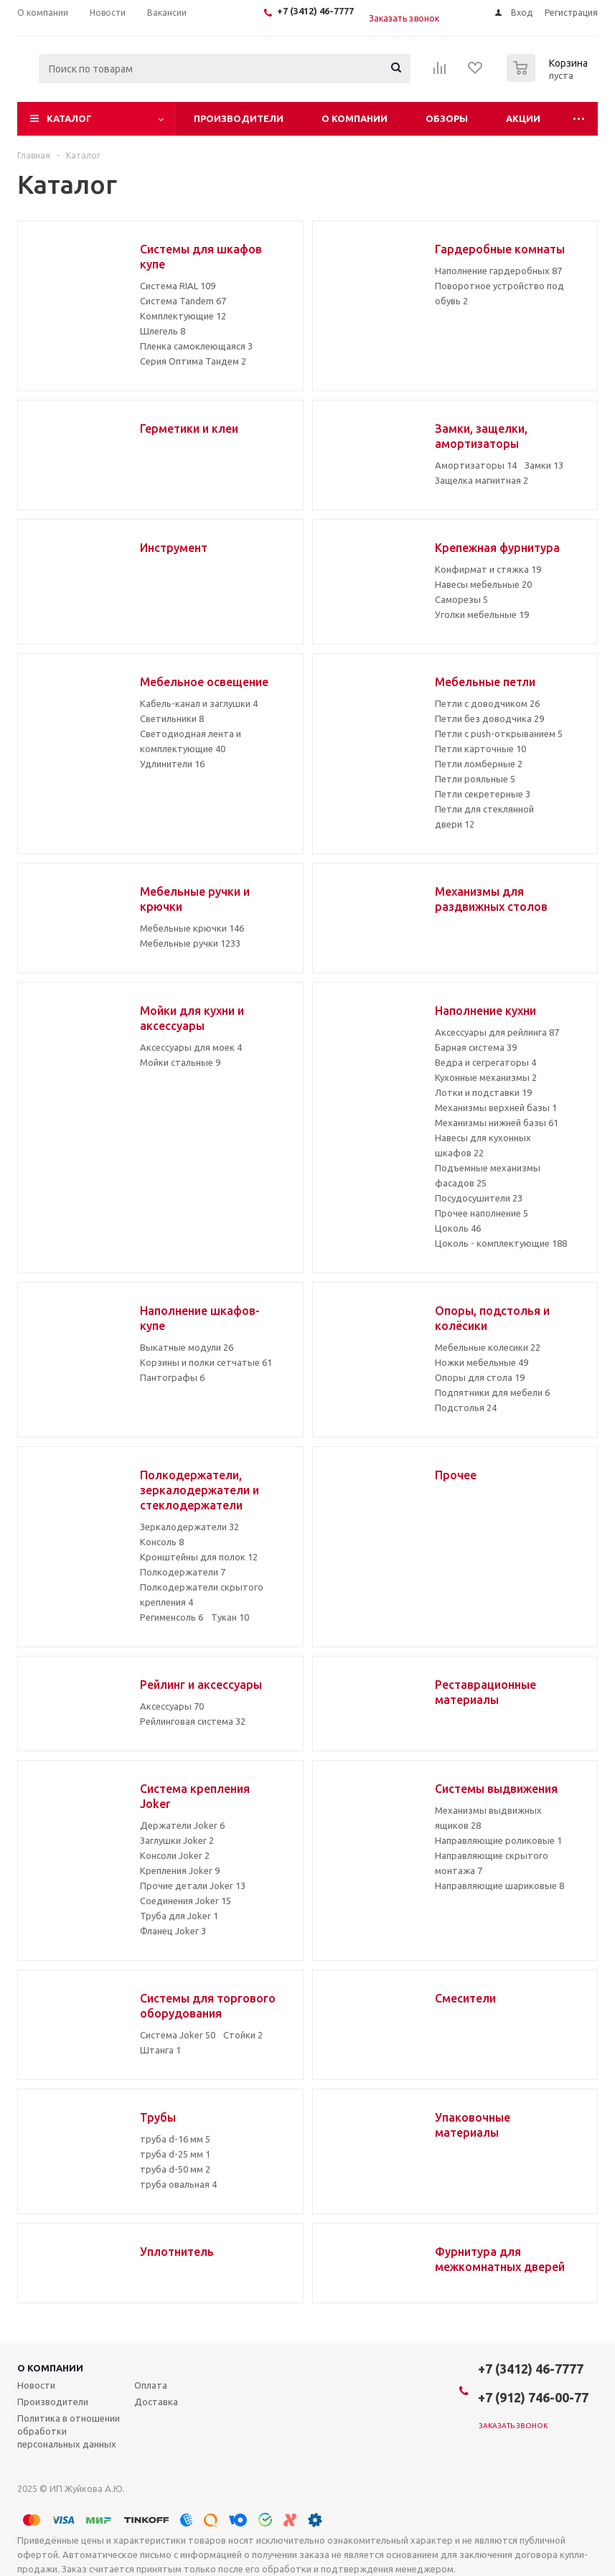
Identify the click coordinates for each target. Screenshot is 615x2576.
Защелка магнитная (481, 480)
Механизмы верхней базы (496, 1107)
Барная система (476, 1047)
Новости (36, 2385)
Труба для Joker (179, 1916)
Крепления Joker (180, 1870)
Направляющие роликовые (498, 1840)
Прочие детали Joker (192, 1886)
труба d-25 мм (175, 2154)
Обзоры (447, 118)
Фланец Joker (173, 1931)
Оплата (150, 2385)
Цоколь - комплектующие (501, 1243)
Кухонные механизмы (486, 1077)
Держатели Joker (182, 1825)
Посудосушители (478, 1198)
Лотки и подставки (483, 1092)
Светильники (172, 718)
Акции (523, 118)
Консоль (162, 1542)
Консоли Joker (175, 1855)
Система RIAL (177, 286)
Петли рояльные (475, 779)
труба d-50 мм (175, 2169)
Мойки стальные (180, 1062)
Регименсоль (171, 1617)
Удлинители (172, 764)
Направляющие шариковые (499, 1886)
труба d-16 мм (175, 2139)
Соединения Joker (185, 1901)
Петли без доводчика (489, 718)
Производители (238, 118)
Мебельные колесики (487, 1347)
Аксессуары (172, 1706)
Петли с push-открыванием (499, 734)
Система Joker (177, 2035)
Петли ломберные (478, 764)
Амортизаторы (476, 465)
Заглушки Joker (177, 1840)
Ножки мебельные (481, 1362)
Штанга (160, 2050)
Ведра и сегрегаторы (485, 1062)
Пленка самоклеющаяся (196, 346)
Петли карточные (480, 749)
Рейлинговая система (192, 1721)
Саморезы (461, 599)
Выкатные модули (186, 1347)
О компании (354, 118)
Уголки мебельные (482, 614)
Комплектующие (183, 316)
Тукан (230, 1617)
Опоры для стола (480, 1377)
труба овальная (178, 2184)
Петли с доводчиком (487, 703)
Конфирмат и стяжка (488, 569)
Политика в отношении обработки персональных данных (68, 2431)
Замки (544, 465)
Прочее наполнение (481, 1213)
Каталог (69, 118)
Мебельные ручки (190, 943)
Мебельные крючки (192, 928)
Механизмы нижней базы (496, 1123)
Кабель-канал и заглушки (199, 703)
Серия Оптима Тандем (193, 361)
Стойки (243, 2035)
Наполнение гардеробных (498, 271)
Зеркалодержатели (189, 1527)
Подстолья (466, 1407)
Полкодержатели (182, 1572)
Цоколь (458, 1228)
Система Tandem (183, 301)
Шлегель (162, 331)
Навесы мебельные (483, 584)
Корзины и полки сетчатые (206, 1362)
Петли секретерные (482, 794)
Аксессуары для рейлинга (497, 1032)
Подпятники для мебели (492, 1392)
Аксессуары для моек (191, 1047)
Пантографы (172, 1377)
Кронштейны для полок (199, 1557)
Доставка (156, 2402)
